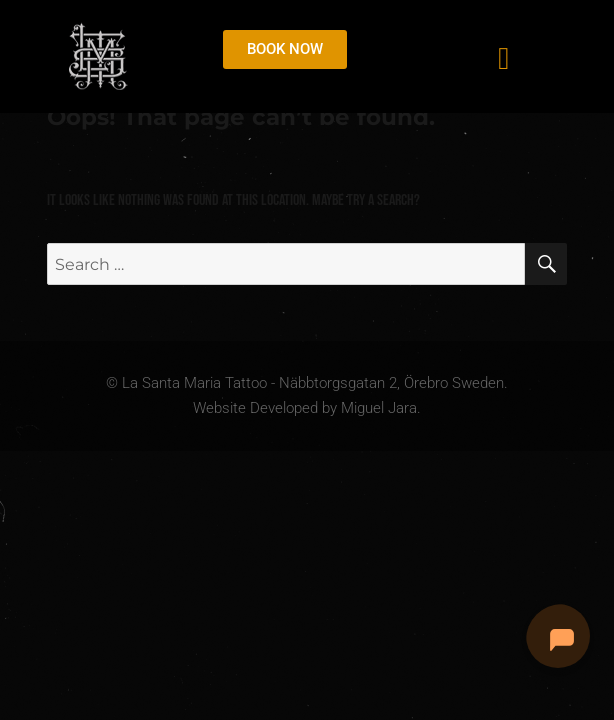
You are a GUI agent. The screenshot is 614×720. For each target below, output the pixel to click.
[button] (503, 58)
